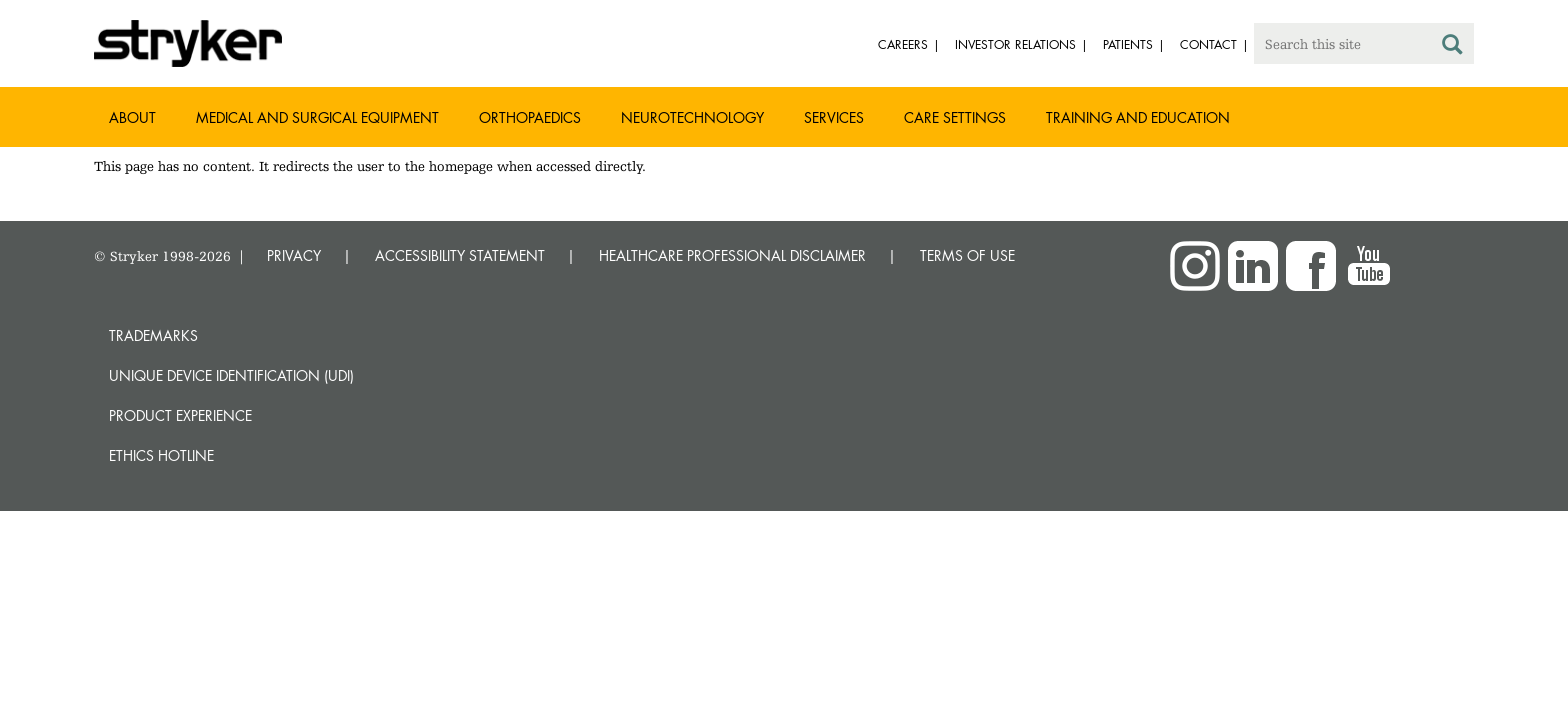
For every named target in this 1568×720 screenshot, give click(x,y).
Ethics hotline (161, 455)
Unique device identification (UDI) (231, 375)
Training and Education (1138, 117)
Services (834, 117)
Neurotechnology (692, 117)
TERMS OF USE (967, 255)
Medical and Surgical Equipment (317, 117)
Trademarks (153, 335)
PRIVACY (294, 255)
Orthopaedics (530, 117)
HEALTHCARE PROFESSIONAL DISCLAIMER (732, 255)
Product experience (180, 415)
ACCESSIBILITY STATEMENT (460, 255)
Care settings (955, 117)
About (132, 117)
